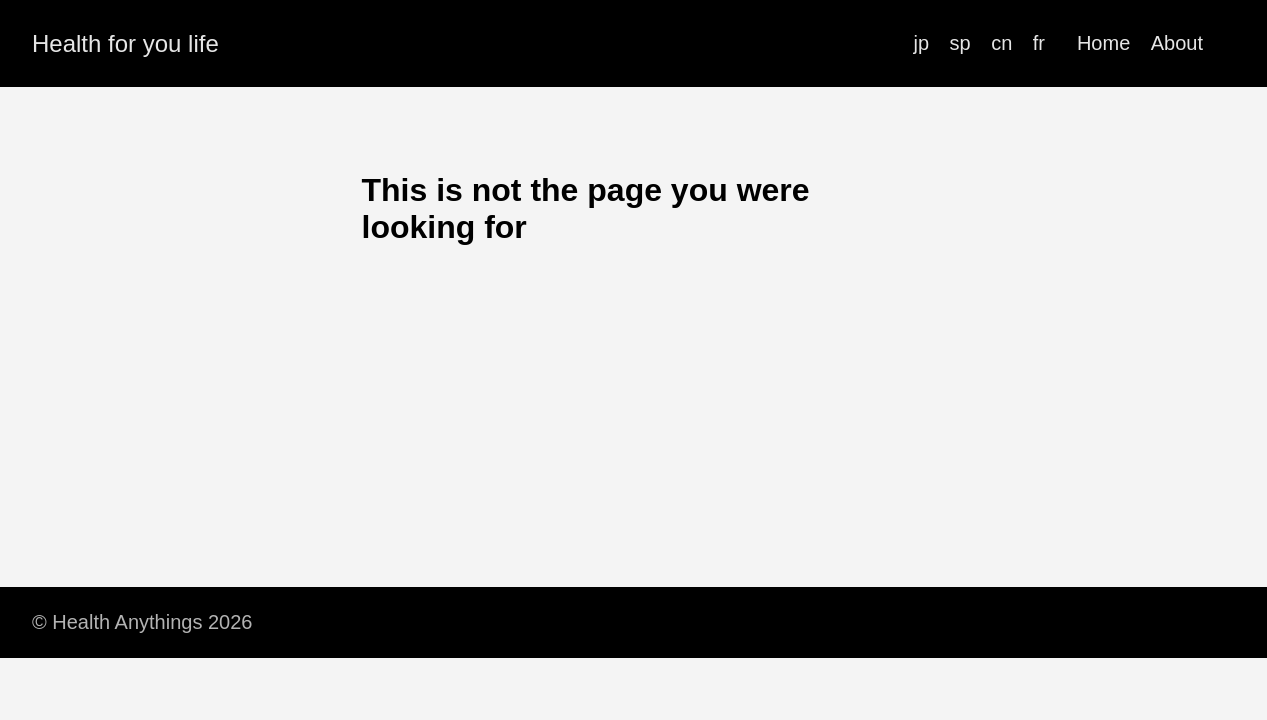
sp (960, 43)
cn (1001, 43)
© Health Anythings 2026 (142, 622)
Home (1103, 43)
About (1177, 43)
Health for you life (125, 43)
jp (922, 43)
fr (1039, 43)
